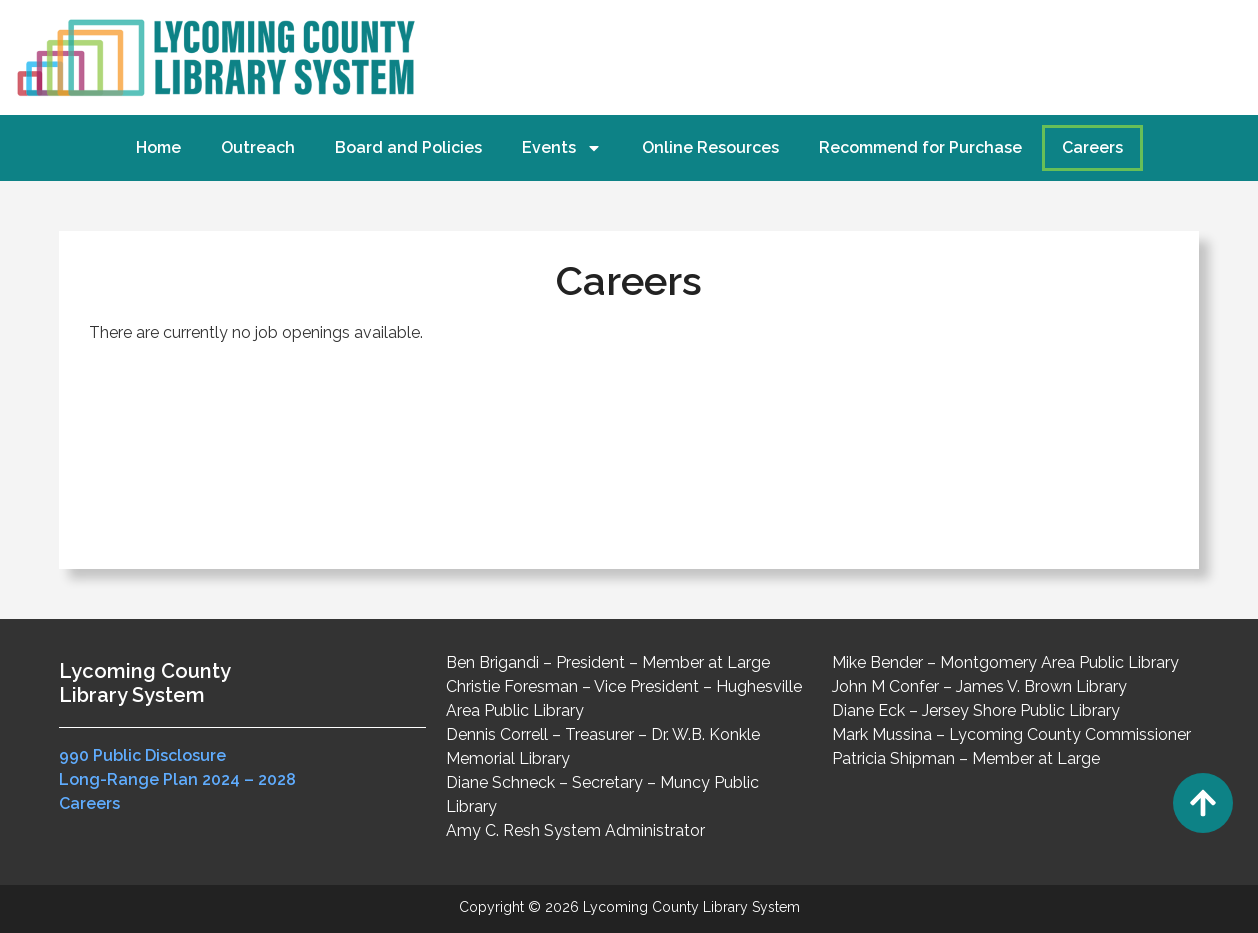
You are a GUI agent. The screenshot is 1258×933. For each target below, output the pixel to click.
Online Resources (710, 147)
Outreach (258, 147)
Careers (1092, 147)
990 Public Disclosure (142, 755)
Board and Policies (408, 147)
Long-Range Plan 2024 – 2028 (177, 779)
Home (158, 147)
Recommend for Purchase (920, 147)
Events (562, 148)
